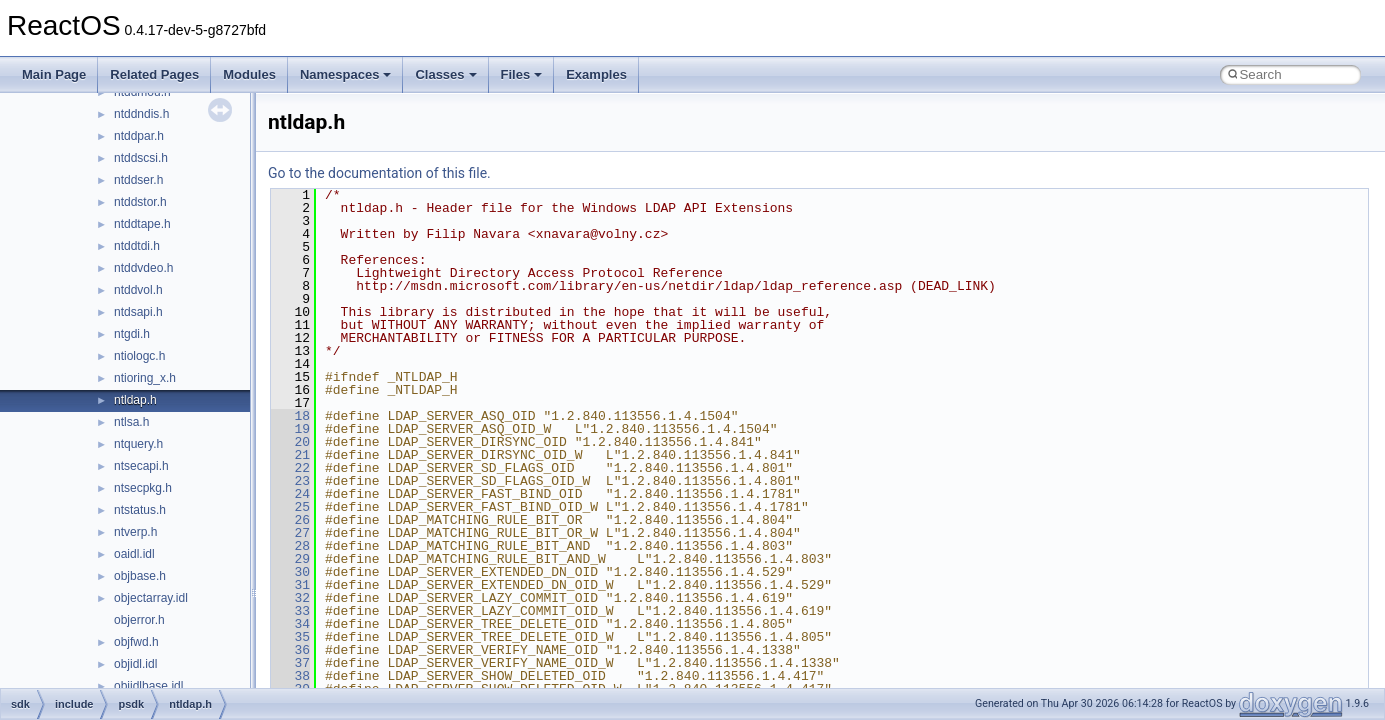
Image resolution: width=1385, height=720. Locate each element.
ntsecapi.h (141, 466)
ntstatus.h (140, 510)
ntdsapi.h (138, 312)
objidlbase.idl (148, 686)
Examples (596, 74)
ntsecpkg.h (143, 488)
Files (522, 74)
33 (290, 611)
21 (290, 455)
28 (290, 546)
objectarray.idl (151, 598)
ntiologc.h (139, 356)
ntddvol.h (138, 290)
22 (290, 468)
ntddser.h (138, 180)
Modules (249, 74)
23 (290, 481)
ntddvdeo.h (143, 268)
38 (290, 676)
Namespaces (346, 74)
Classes (445, 74)
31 (290, 585)
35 (290, 637)
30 (290, 572)
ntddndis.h (141, 114)
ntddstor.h (140, 202)
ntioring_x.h (145, 378)
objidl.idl (135, 664)
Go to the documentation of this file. (379, 173)
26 (290, 520)
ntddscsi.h (141, 158)
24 (290, 494)
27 (290, 533)
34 (290, 624)
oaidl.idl (134, 554)
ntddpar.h (139, 136)
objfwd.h (136, 642)
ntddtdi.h (137, 246)
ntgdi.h (132, 334)
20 (290, 442)
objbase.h (140, 576)
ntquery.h (138, 444)
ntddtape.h (142, 224)
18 (290, 416)
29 (290, 559)
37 (290, 663)
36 (290, 650)
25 (290, 507)
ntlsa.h (131, 422)
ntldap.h (135, 400)
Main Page (54, 74)
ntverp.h (135, 532)
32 (290, 598)
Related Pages (154, 74)
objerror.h (139, 620)
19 (290, 429)
